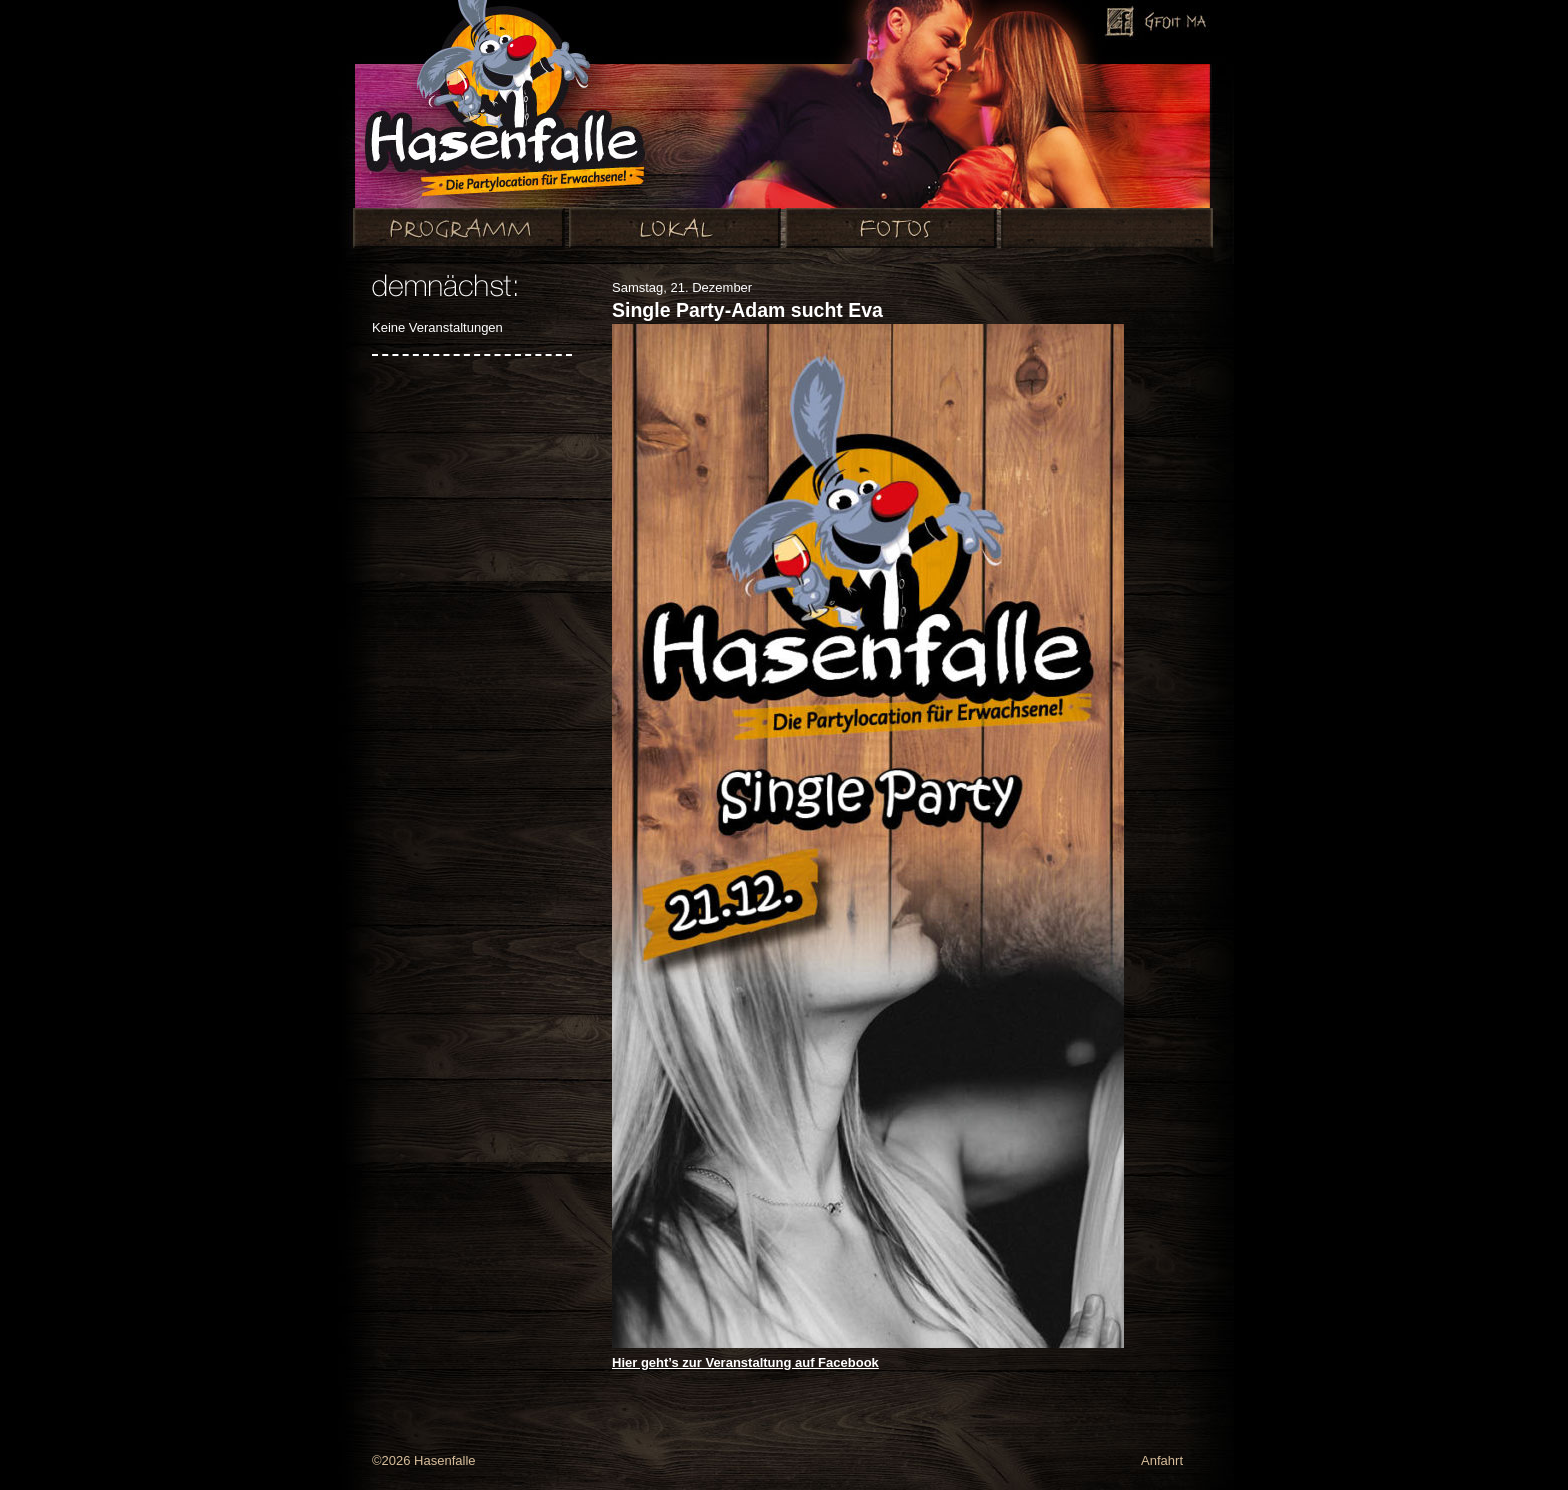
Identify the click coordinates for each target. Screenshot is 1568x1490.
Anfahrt (1162, 1460)
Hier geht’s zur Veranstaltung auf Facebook (745, 1362)
